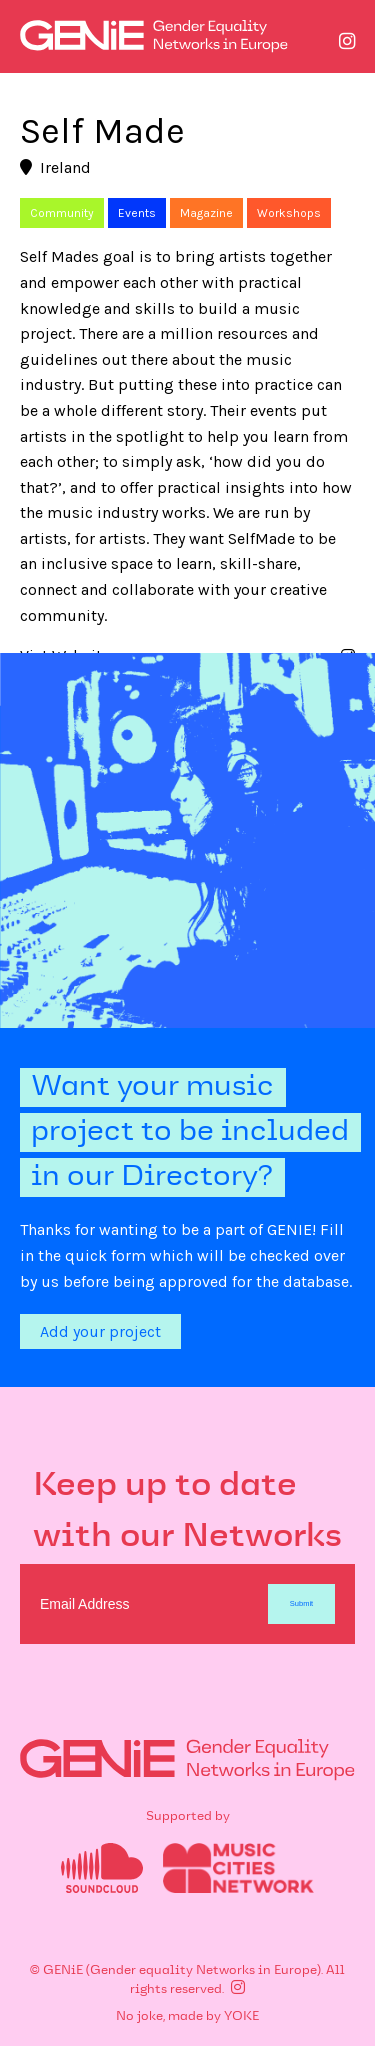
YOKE (241, 2017)
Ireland (55, 167)
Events (137, 213)
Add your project (100, 1331)
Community (62, 213)
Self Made (102, 131)
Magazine (206, 213)
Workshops (289, 213)
